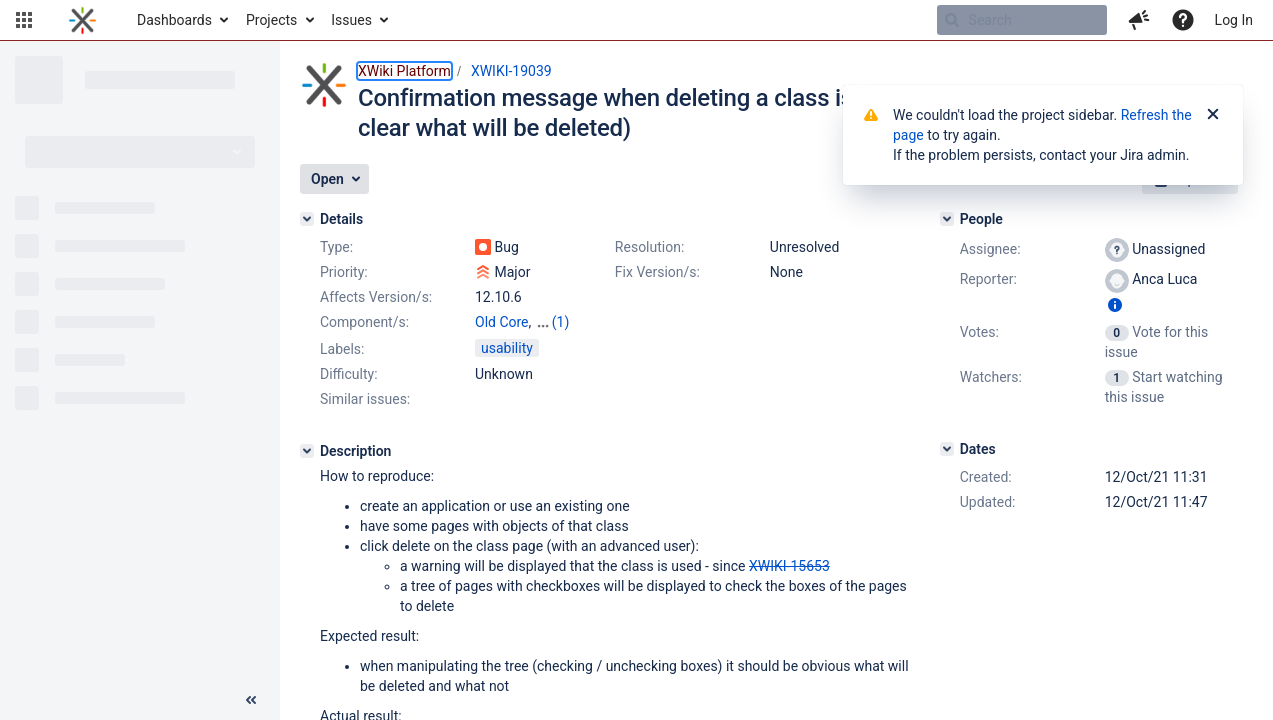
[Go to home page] (82, 20)
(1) (561, 322)
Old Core (502, 322)
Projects (271, 20)
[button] (24, 20)
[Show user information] (1115, 305)
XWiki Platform (404, 71)
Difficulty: (349, 374)
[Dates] (947, 449)
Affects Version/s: (376, 297)
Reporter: (988, 279)
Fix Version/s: (657, 272)
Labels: (342, 349)
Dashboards (174, 20)
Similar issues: (365, 399)
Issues (351, 20)
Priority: (344, 272)
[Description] (307, 451)
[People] (947, 219)
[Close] (1213, 115)
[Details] (307, 219)
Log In (1234, 20)
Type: (336, 247)
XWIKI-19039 (511, 71)
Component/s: (364, 322)
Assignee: (990, 249)
